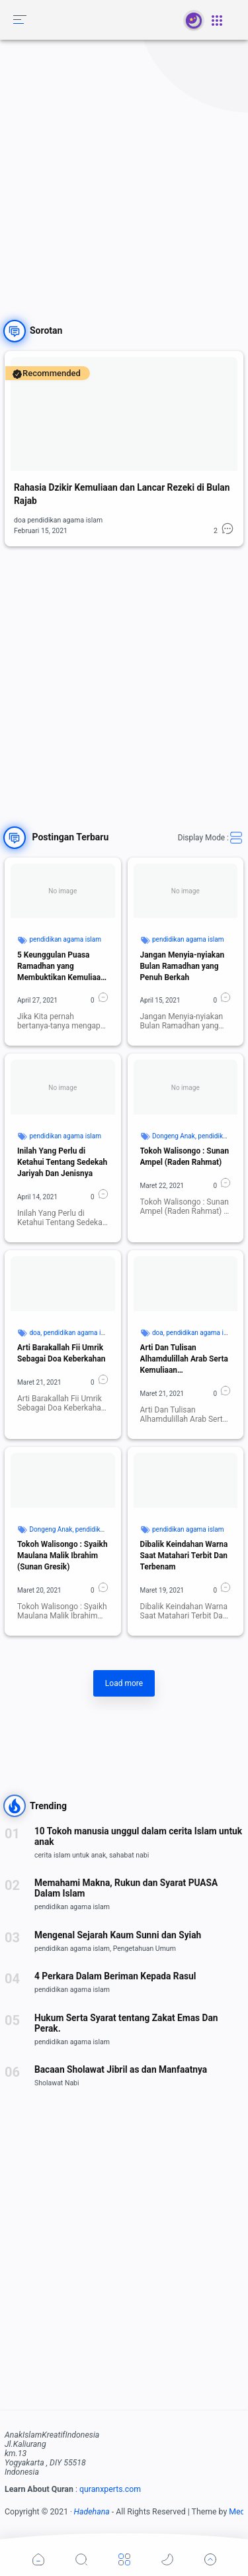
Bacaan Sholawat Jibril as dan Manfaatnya (120, 2069)
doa (34, 1332)
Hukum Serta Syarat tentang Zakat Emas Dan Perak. (126, 2023)
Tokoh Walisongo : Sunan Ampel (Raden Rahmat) (184, 1156)
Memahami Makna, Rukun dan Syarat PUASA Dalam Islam (126, 1888)
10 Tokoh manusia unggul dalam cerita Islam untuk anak (138, 1836)
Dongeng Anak (173, 1136)
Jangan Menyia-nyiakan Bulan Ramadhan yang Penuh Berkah (182, 966)
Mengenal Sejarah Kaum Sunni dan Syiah (117, 1935)
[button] (19, 19)
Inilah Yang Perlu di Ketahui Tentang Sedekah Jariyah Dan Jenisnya (62, 1162)
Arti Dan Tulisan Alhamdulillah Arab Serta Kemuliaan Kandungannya (184, 1359)
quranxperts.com (110, 2489)
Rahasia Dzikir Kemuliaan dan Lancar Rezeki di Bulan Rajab (121, 494)
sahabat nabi (129, 1855)
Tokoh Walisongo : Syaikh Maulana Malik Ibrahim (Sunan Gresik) (62, 1555)
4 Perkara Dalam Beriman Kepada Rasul (115, 1976)
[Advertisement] (124, 170)
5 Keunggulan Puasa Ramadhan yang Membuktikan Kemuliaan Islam (61, 966)
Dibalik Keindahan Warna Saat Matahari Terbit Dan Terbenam (184, 1555)
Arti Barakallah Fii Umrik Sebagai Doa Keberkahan (61, 1353)
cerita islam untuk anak (70, 1855)
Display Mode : (210, 837)
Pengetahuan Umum (144, 1948)
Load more (124, 1683)
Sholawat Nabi (56, 2083)
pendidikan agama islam (65, 939)
